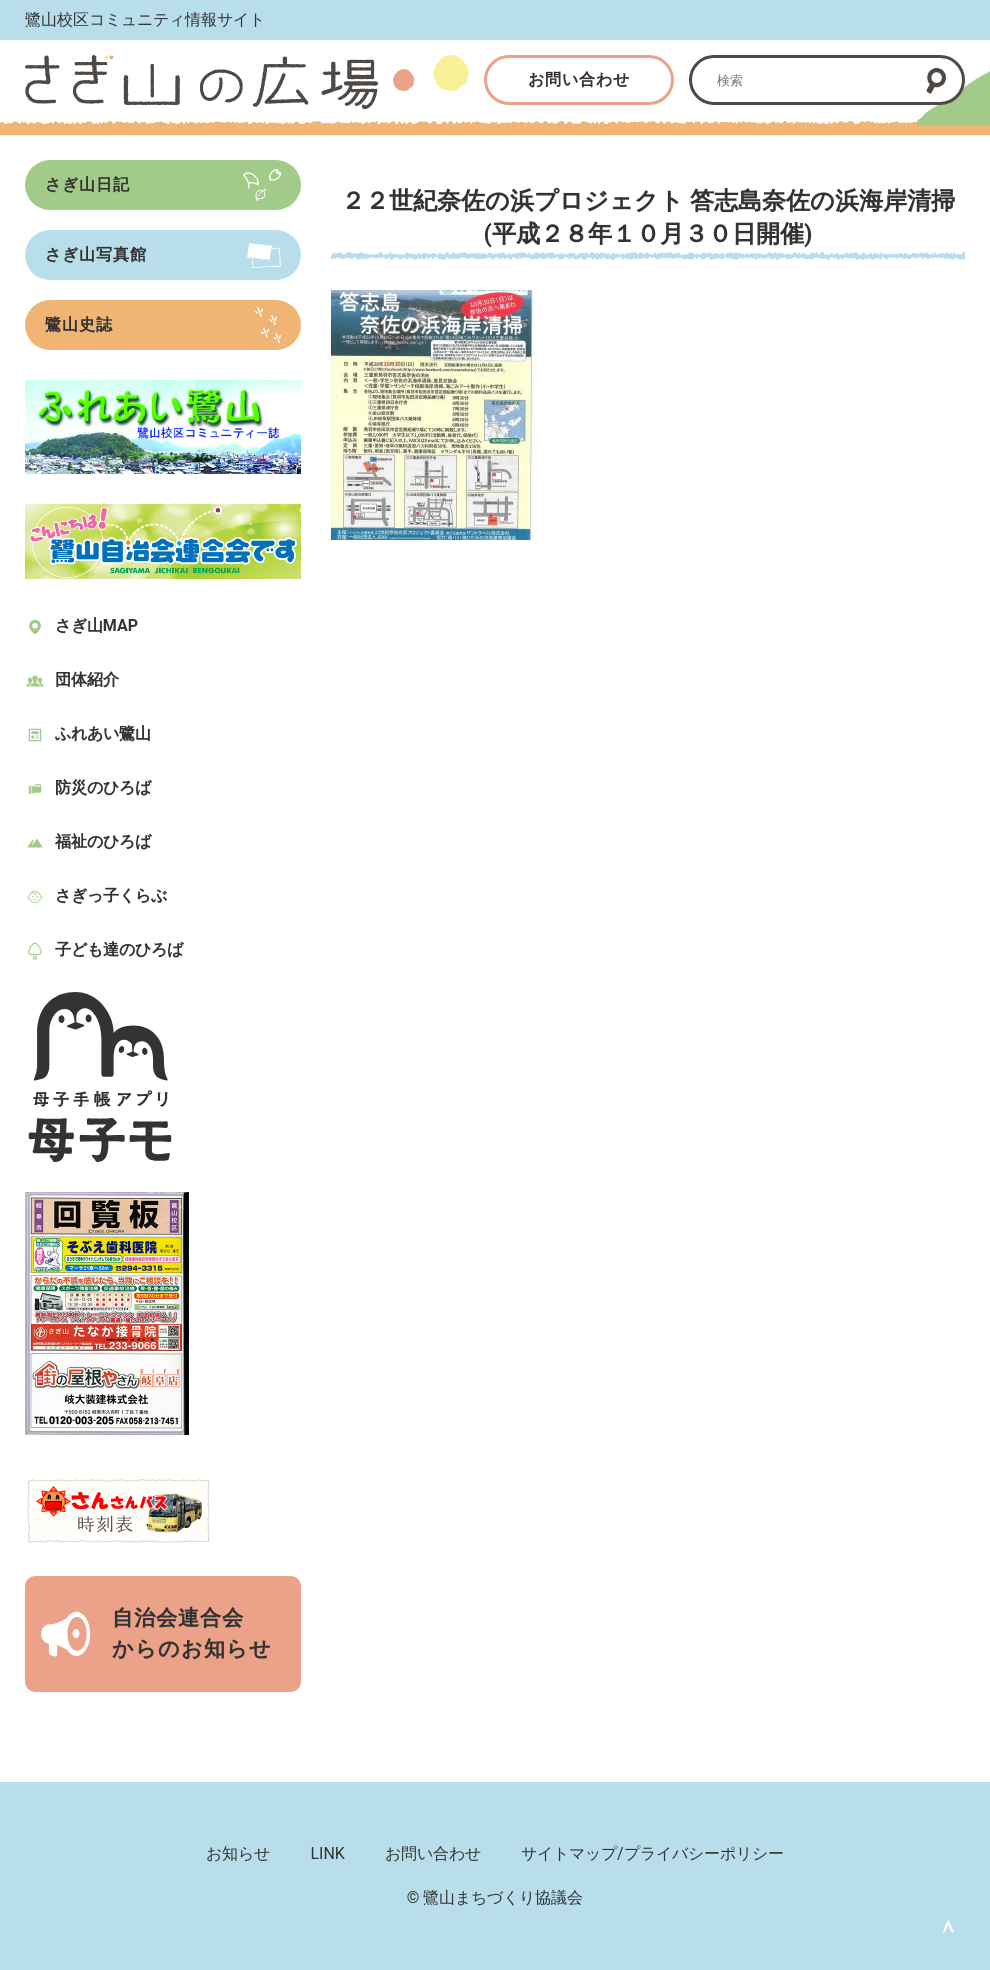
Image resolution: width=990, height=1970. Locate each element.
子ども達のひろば (119, 949)
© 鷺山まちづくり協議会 (495, 1897)
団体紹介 (87, 679)
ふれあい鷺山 (103, 733)
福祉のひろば (103, 841)
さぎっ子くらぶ (111, 895)
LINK (327, 1853)
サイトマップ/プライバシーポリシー (652, 1853)
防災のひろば (103, 787)
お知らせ (238, 1853)
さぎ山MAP (96, 625)
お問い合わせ (579, 79)
